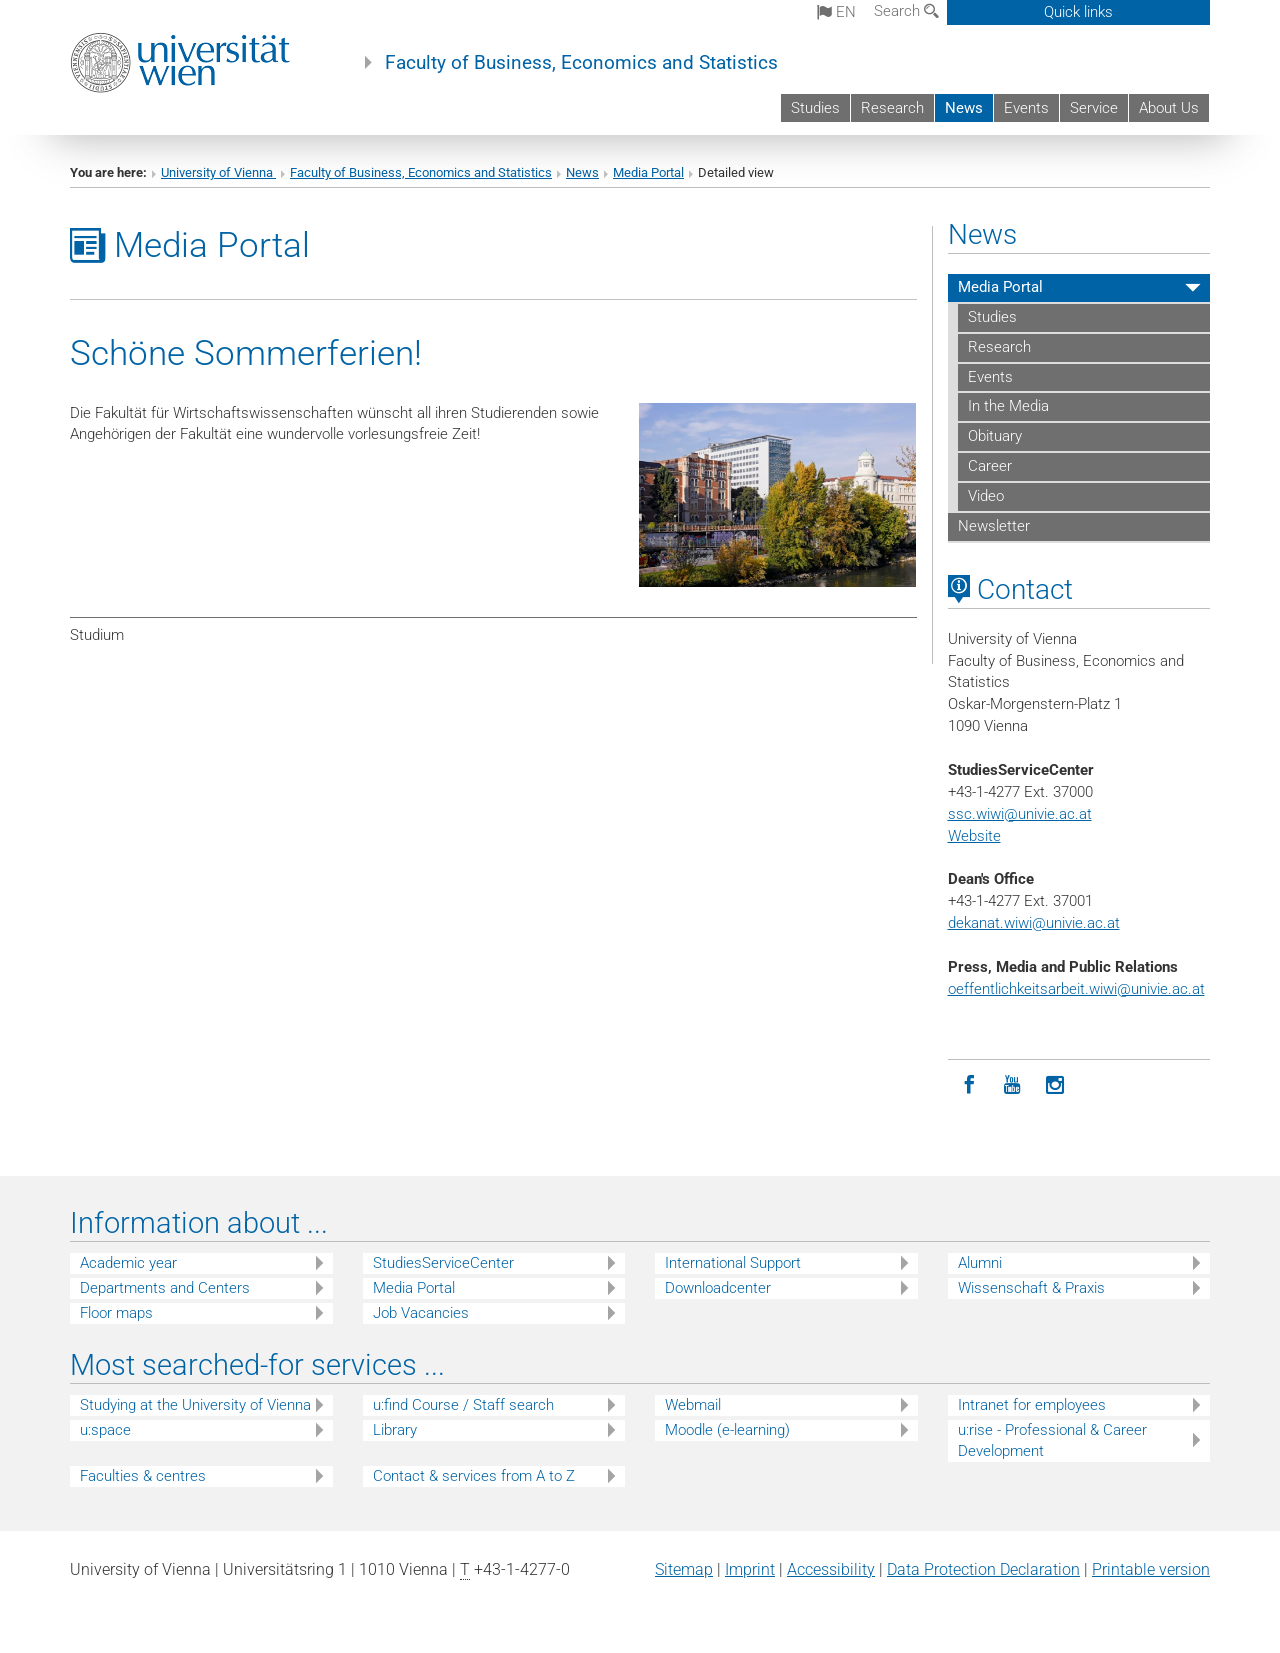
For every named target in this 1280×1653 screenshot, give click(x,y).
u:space (105, 1430)
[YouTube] (1012, 1085)
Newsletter (994, 526)
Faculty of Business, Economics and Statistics (581, 63)
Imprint (750, 1569)
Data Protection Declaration (983, 1569)
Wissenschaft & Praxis (1031, 1288)
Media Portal (648, 172)
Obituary (995, 436)
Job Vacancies (421, 1313)
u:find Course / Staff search (463, 1405)
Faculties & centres (143, 1476)
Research (892, 108)
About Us (1169, 108)
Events (1026, 108)
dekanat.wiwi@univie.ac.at (1034, 923)
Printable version (1151, 1569)
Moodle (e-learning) (727, 1430)
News (964, 108)
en (836, 12)
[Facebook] (969, 1085)
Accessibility (831, 1569)
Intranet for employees (1032, 1405)
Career (990, 466)
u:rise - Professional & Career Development (1052, 1440)
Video (986, 496)
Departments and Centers (165, 1288)
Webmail (693, 1405)
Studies (815, 108)
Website (974, 836)
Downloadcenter (718, 1288)
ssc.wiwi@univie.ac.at (1020, 814)
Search (906, 11)
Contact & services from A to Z (474, 1476)
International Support (733, 1263)
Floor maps (116, 1313)
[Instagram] (1055, 1085)
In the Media (1008, 406)
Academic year (128, 1263)
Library (395, 1430)
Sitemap (684, 1569)
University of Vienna (218, 172)
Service (1094, 108)
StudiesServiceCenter (443, 1263)
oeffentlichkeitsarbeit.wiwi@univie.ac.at (1076, 989)
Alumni (980, 1263)
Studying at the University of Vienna (195, 1405)
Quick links (1078, 12)
